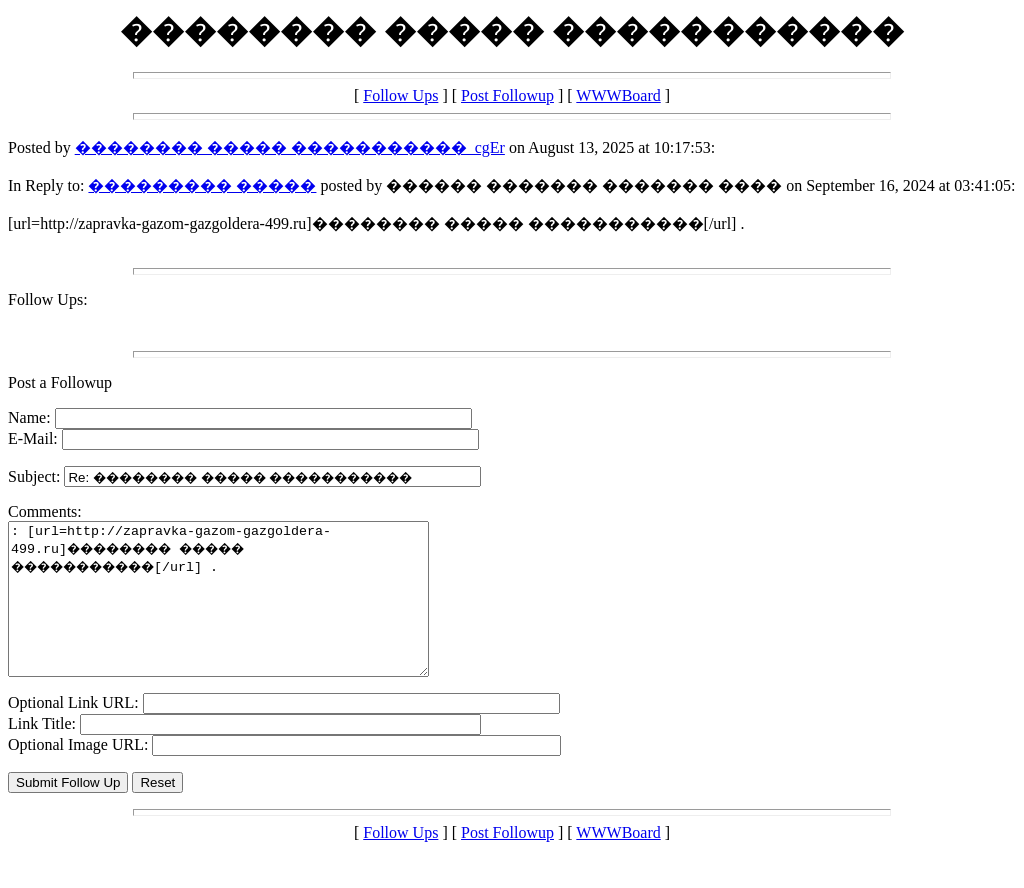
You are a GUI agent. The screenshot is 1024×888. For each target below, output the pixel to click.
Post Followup (507, 95)
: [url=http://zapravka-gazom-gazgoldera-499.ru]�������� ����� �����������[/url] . (243, 614)
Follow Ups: (48, 299)
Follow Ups (400, 95)
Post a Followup (60, 382)
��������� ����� (202, 185)
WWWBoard (618, 95)
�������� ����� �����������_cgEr (290, 147)
